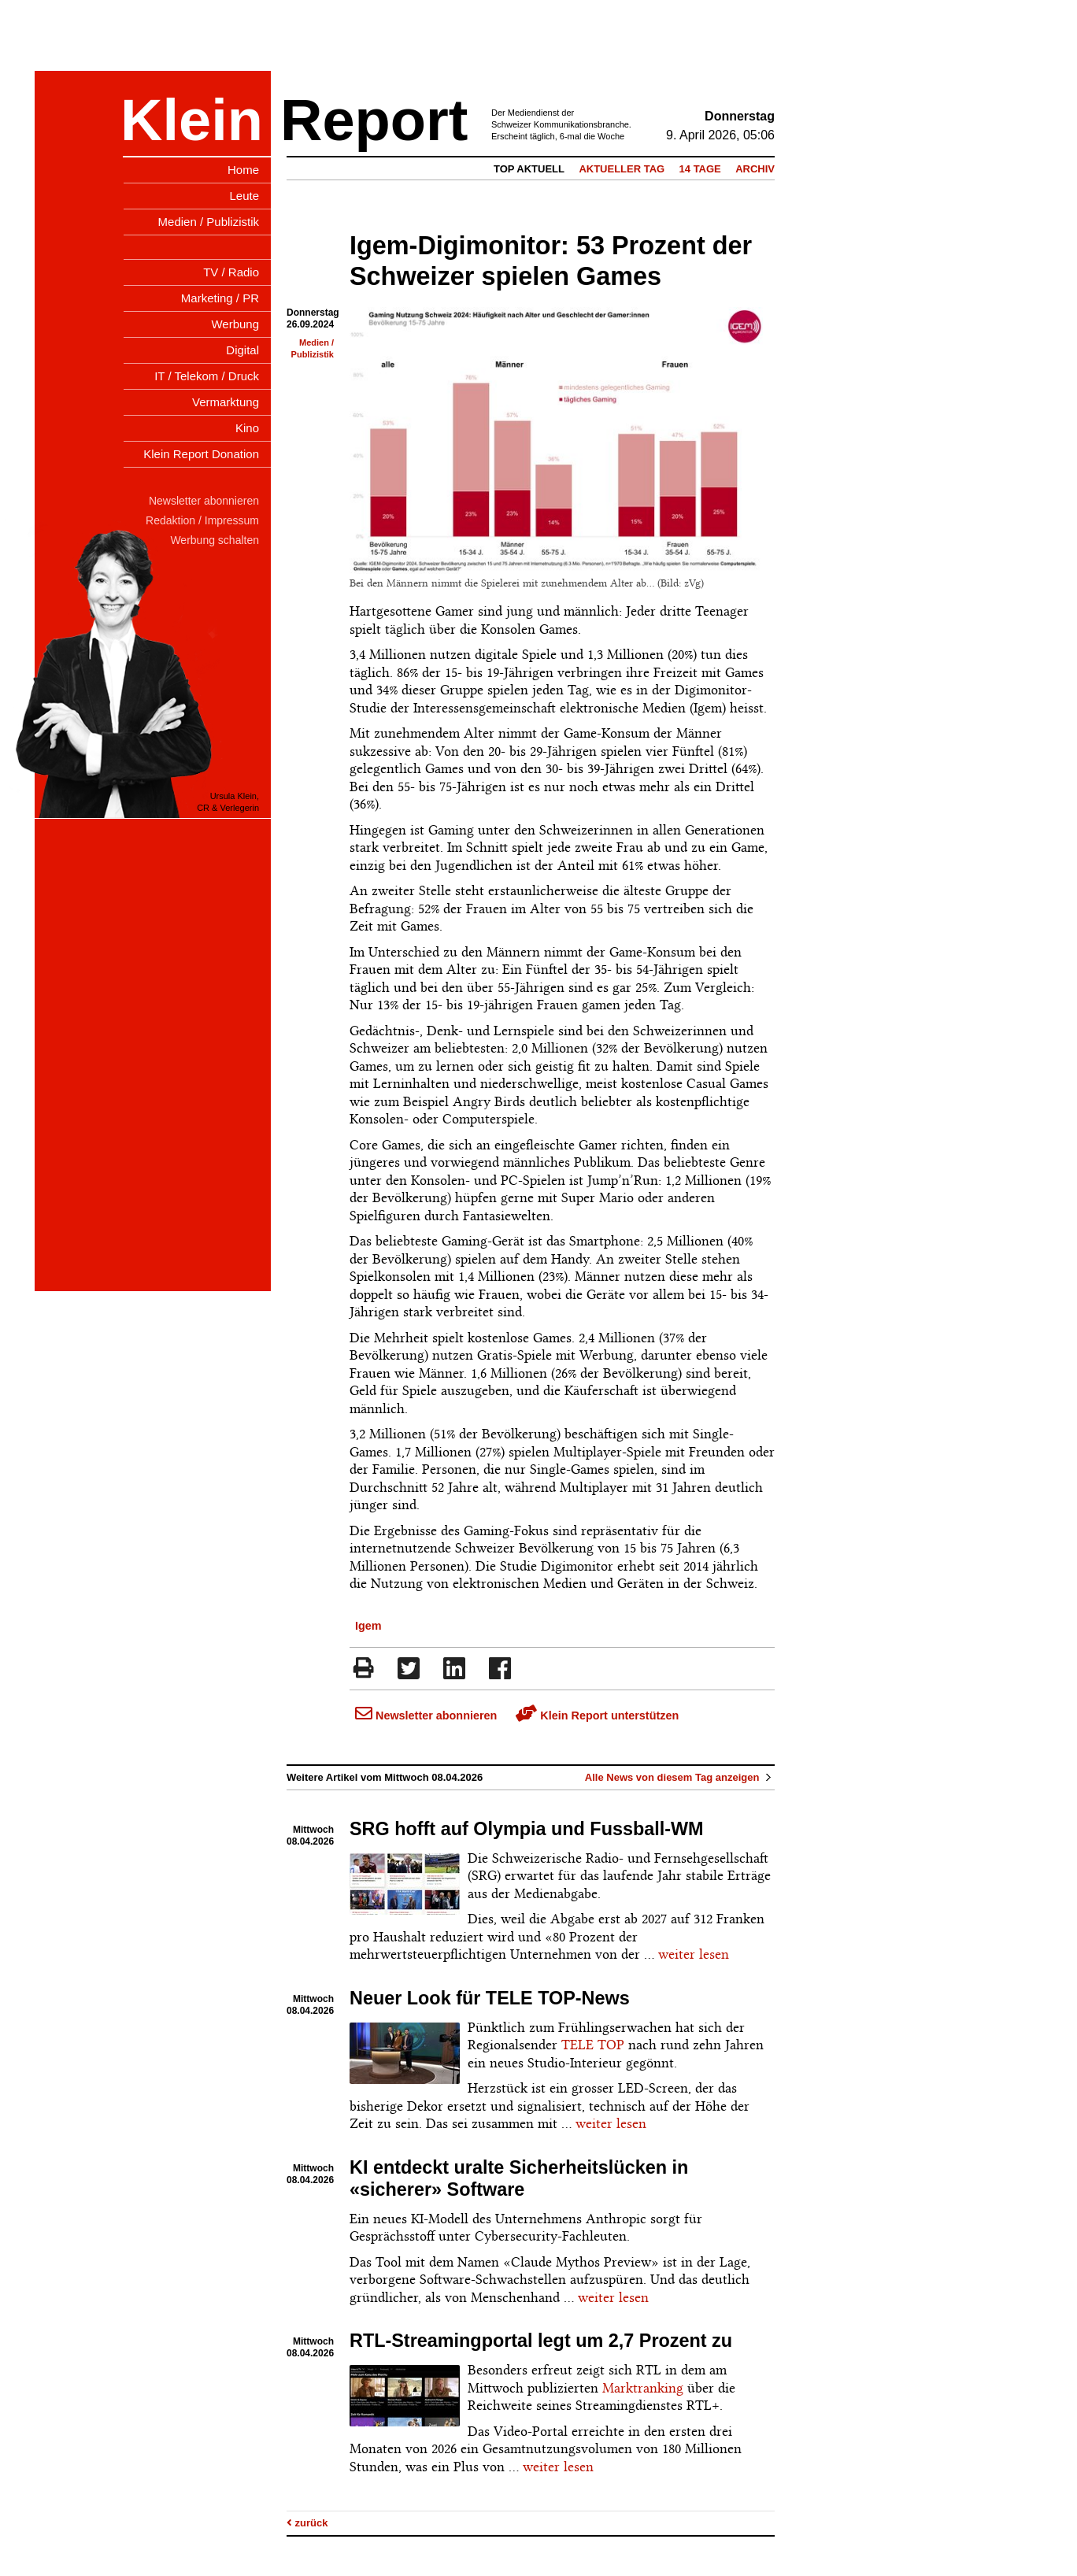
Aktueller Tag (621, 169)
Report (374, 120)
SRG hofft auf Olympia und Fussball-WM (527, 1829)
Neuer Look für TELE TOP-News (490, 1998)
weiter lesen (693, 1954)
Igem (368, 1625)
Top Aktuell (529, 169)
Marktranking (642, 2388)
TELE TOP (592, 2044)
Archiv (755, 169)
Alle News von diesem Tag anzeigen (680, 1777)
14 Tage (700, 169)
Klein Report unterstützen (597, 1715)
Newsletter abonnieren (426, 1715)
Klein (191, 120)
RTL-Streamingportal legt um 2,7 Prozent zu (541, 2340)
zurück (307, 2523)
